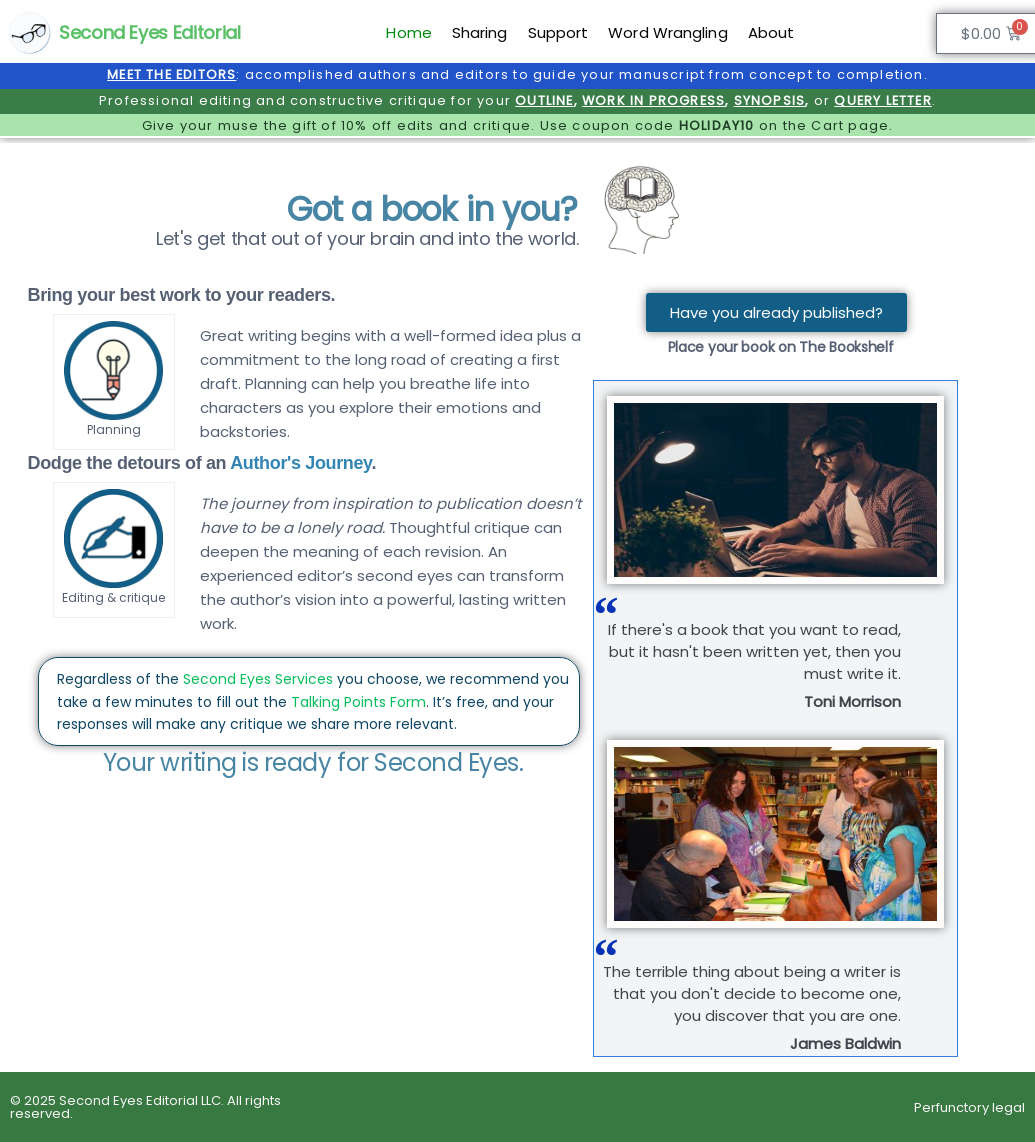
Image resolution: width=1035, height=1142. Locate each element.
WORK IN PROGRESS (653, 100)
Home (408, 32)
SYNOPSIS (770, 100)
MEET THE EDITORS (171, 74)
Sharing (480, 32)
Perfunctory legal (969, 1107)
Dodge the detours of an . (202, 463)
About (771, 32)
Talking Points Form (358, 702)
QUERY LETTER (882, 100)
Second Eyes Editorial (149, 32)
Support (558, 32)
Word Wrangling (667, 32)
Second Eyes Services (258, 679)
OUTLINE (544, 100)
